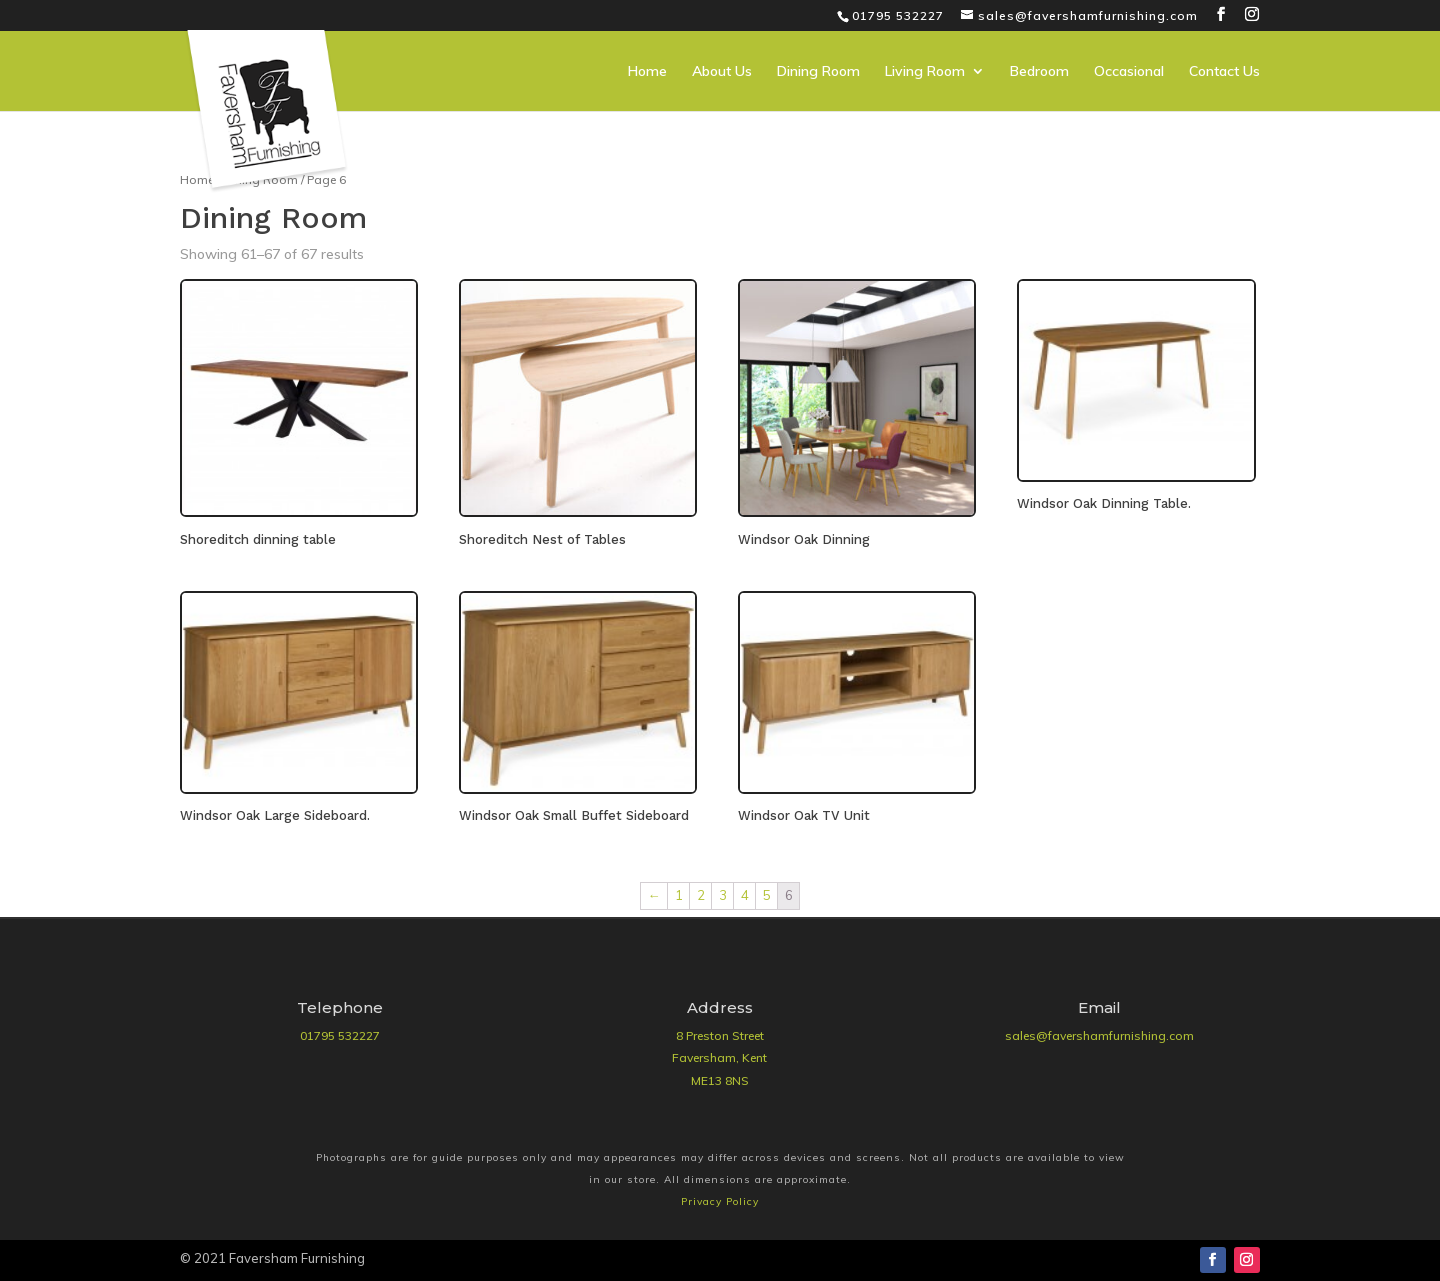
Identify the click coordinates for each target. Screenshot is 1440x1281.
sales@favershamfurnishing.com (1099, 1035)
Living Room (925, 72)
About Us (722, 72)
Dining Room (818, 72)
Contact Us (1224, 72)
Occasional (1129, 72)
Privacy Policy (720, 1201)
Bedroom (1039, 72)
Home (647, 72)
